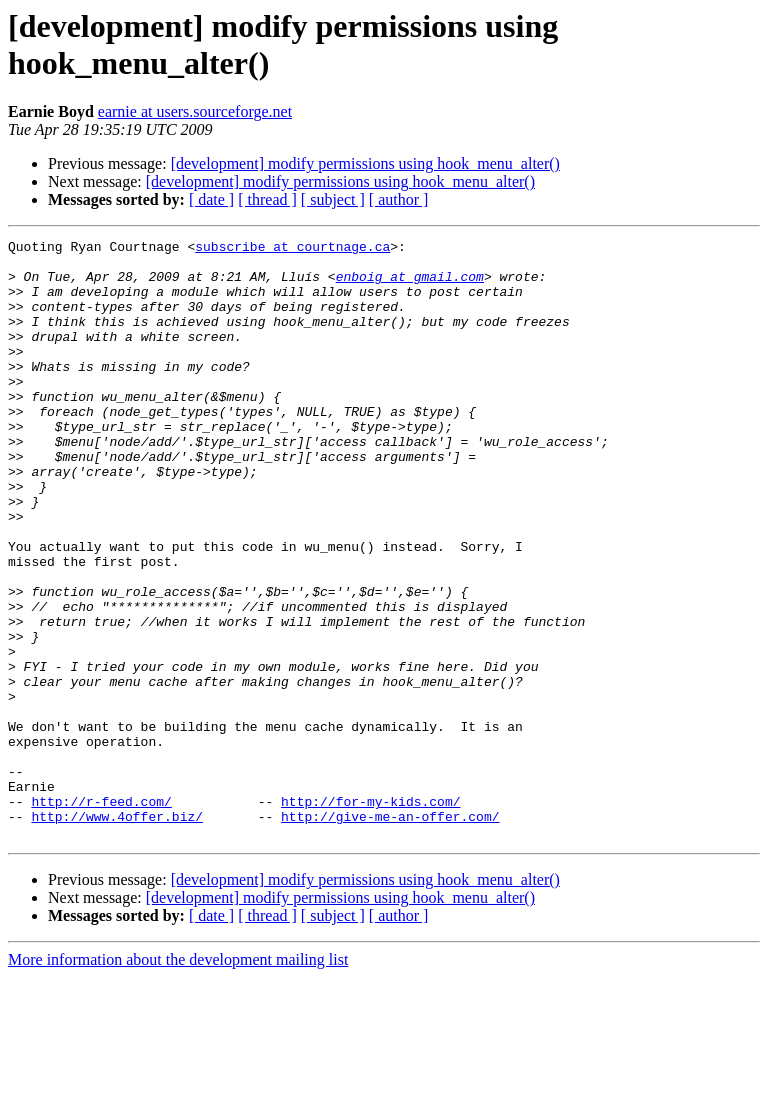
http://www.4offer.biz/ (117, 933)
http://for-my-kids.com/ (370, 915)
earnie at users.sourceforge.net (195, 111)
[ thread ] (267, 199)
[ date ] (211, 199)
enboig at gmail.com (410, 285)
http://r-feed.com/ (101, 915)
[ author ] (399, 199)
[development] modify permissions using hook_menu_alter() (365, 163)
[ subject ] (333, 199)
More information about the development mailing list (178, 1079)
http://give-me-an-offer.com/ (390, 933)
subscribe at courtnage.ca (292, 249)
